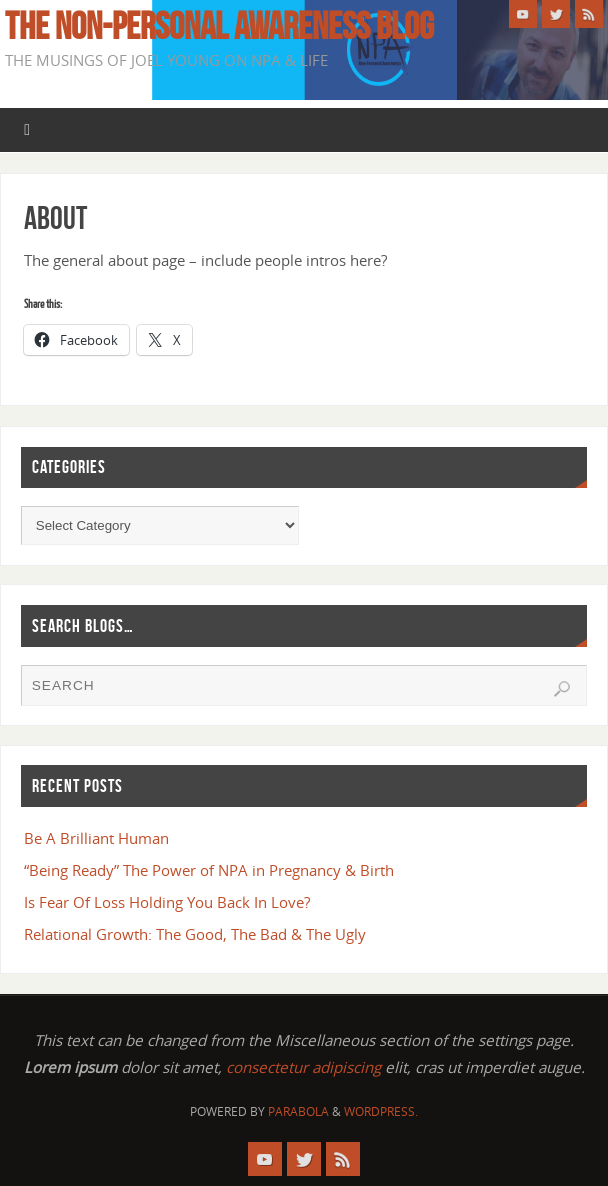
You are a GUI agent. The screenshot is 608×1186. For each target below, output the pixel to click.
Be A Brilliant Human (96, 838)
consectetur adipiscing (303, 1067)
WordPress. (381, 1111)
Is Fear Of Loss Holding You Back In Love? (167, 902)
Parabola (298, 1111)
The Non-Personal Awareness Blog (219, 26)
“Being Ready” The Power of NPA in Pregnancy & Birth (209, 870)
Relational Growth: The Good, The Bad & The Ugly (195, 934)
